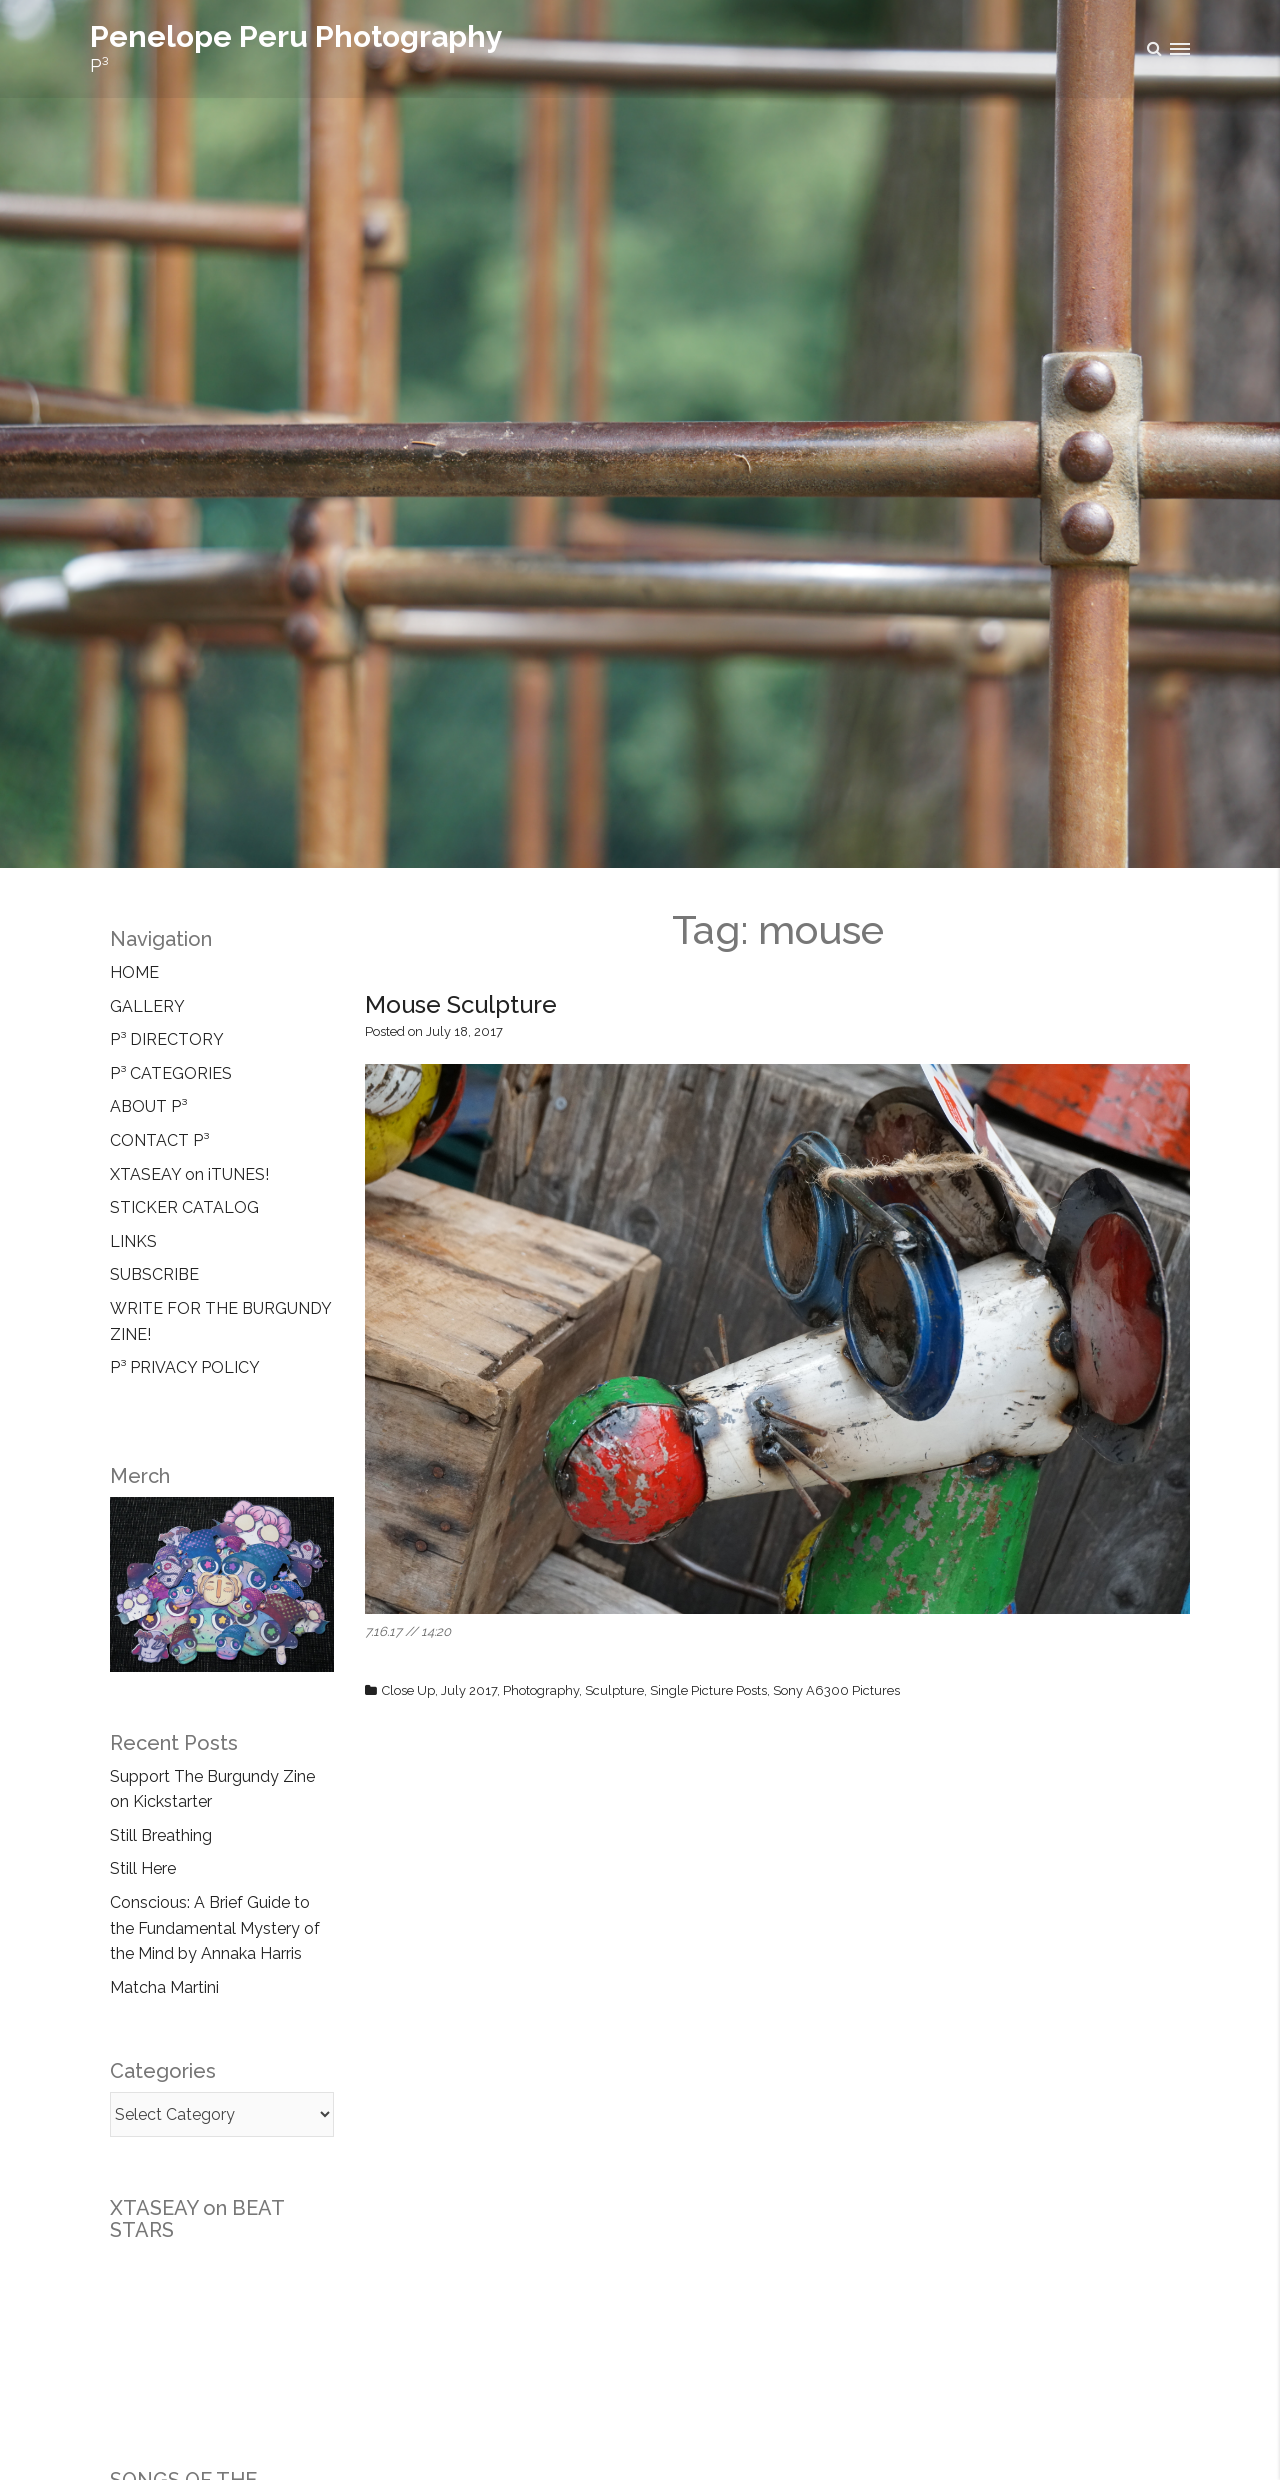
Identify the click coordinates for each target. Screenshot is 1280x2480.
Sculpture (614, 1690)
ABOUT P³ (148, 1106)
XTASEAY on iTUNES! (189, 1174)
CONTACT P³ (159, 1140)
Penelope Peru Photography (296, 36)
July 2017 (469, 1690)
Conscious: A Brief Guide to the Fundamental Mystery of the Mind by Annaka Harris (215, 1928)
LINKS (133, 1241)
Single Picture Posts (708, 1690)
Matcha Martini (164, 1987)
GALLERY (147, 1006)
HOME (134, 972)
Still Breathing (161, 1835)
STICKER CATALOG (184, 1207)
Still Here (143, 1868)
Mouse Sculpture (461, 1004)
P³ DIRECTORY (167, 1039)
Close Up (408, 1690)
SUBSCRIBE (154, 1274)
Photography (541, 1690)
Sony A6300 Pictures (836, 1690)
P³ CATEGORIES (171, 1073)
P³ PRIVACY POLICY (185, 1367)
